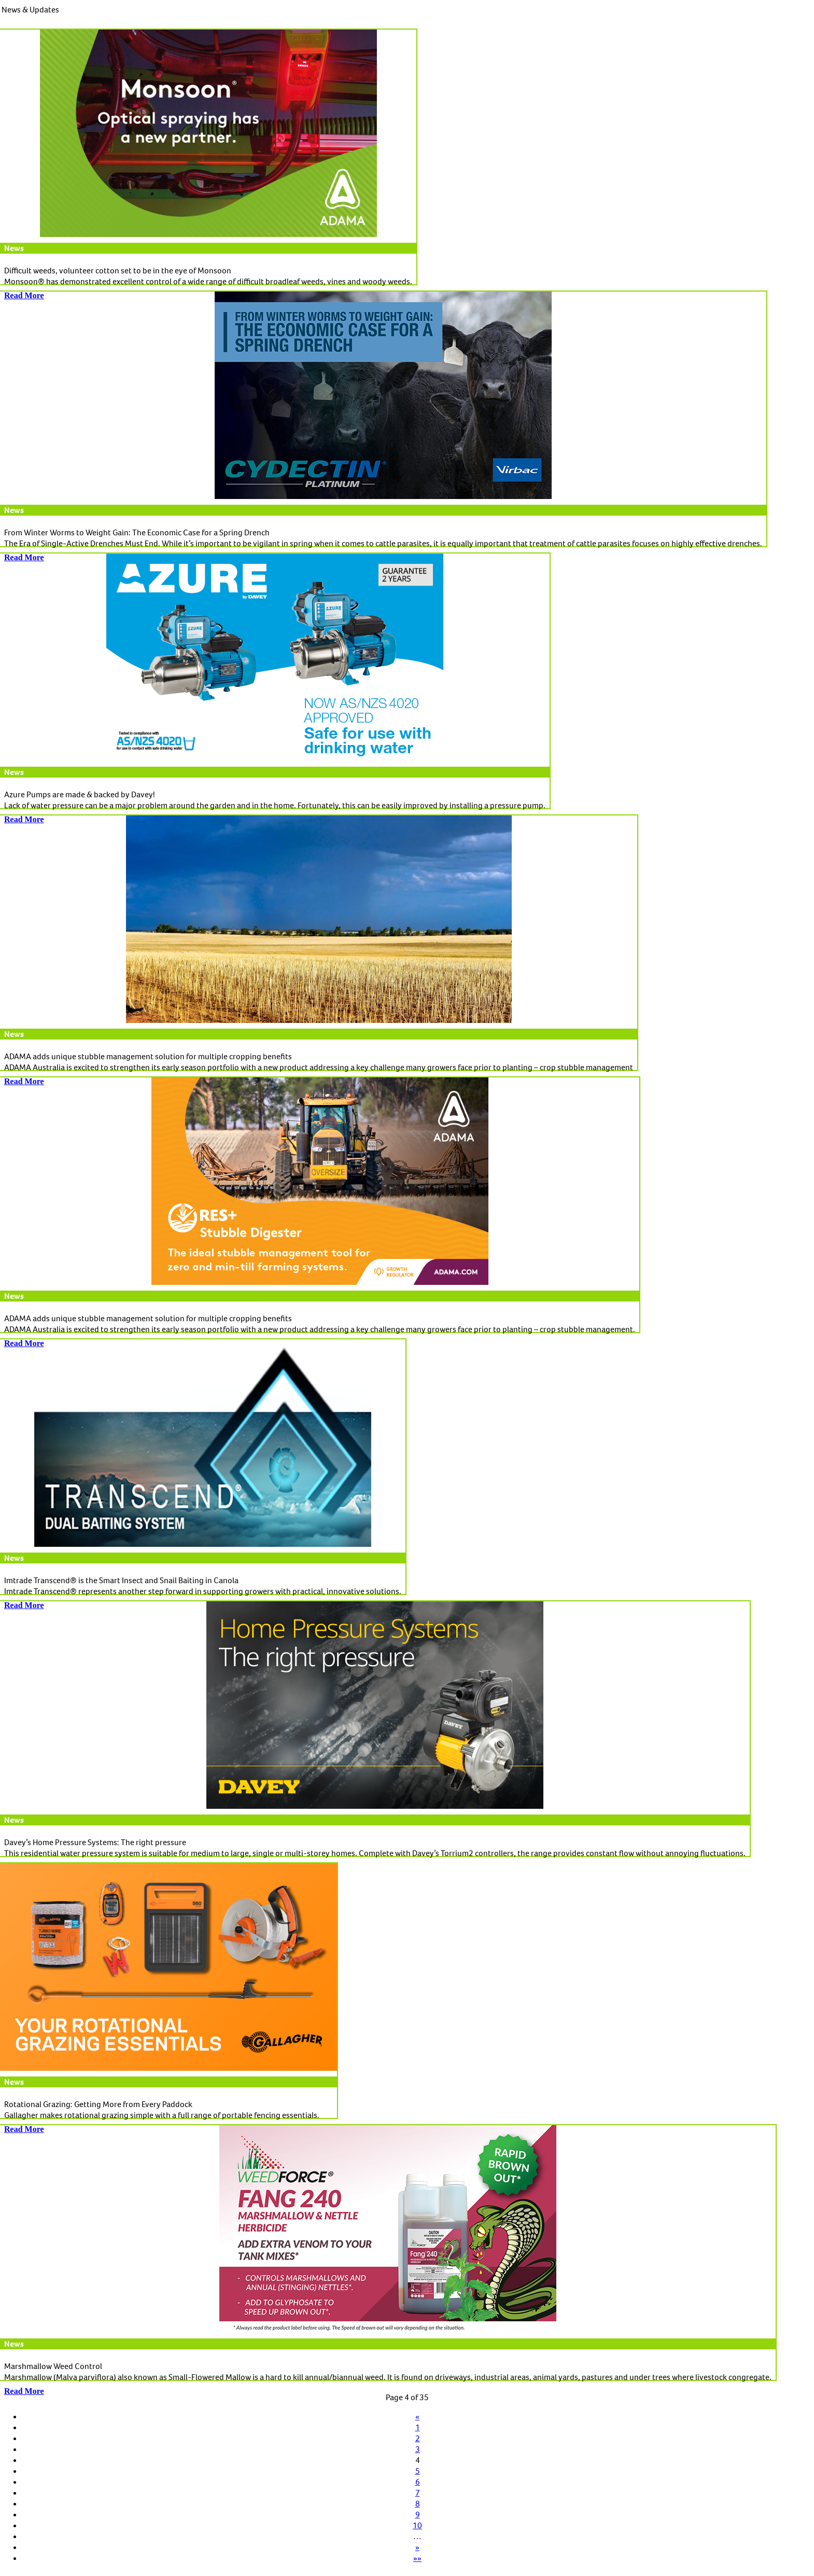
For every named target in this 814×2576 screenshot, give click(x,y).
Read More (24, 2391)
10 (417, 2525)
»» (417, 2558)
